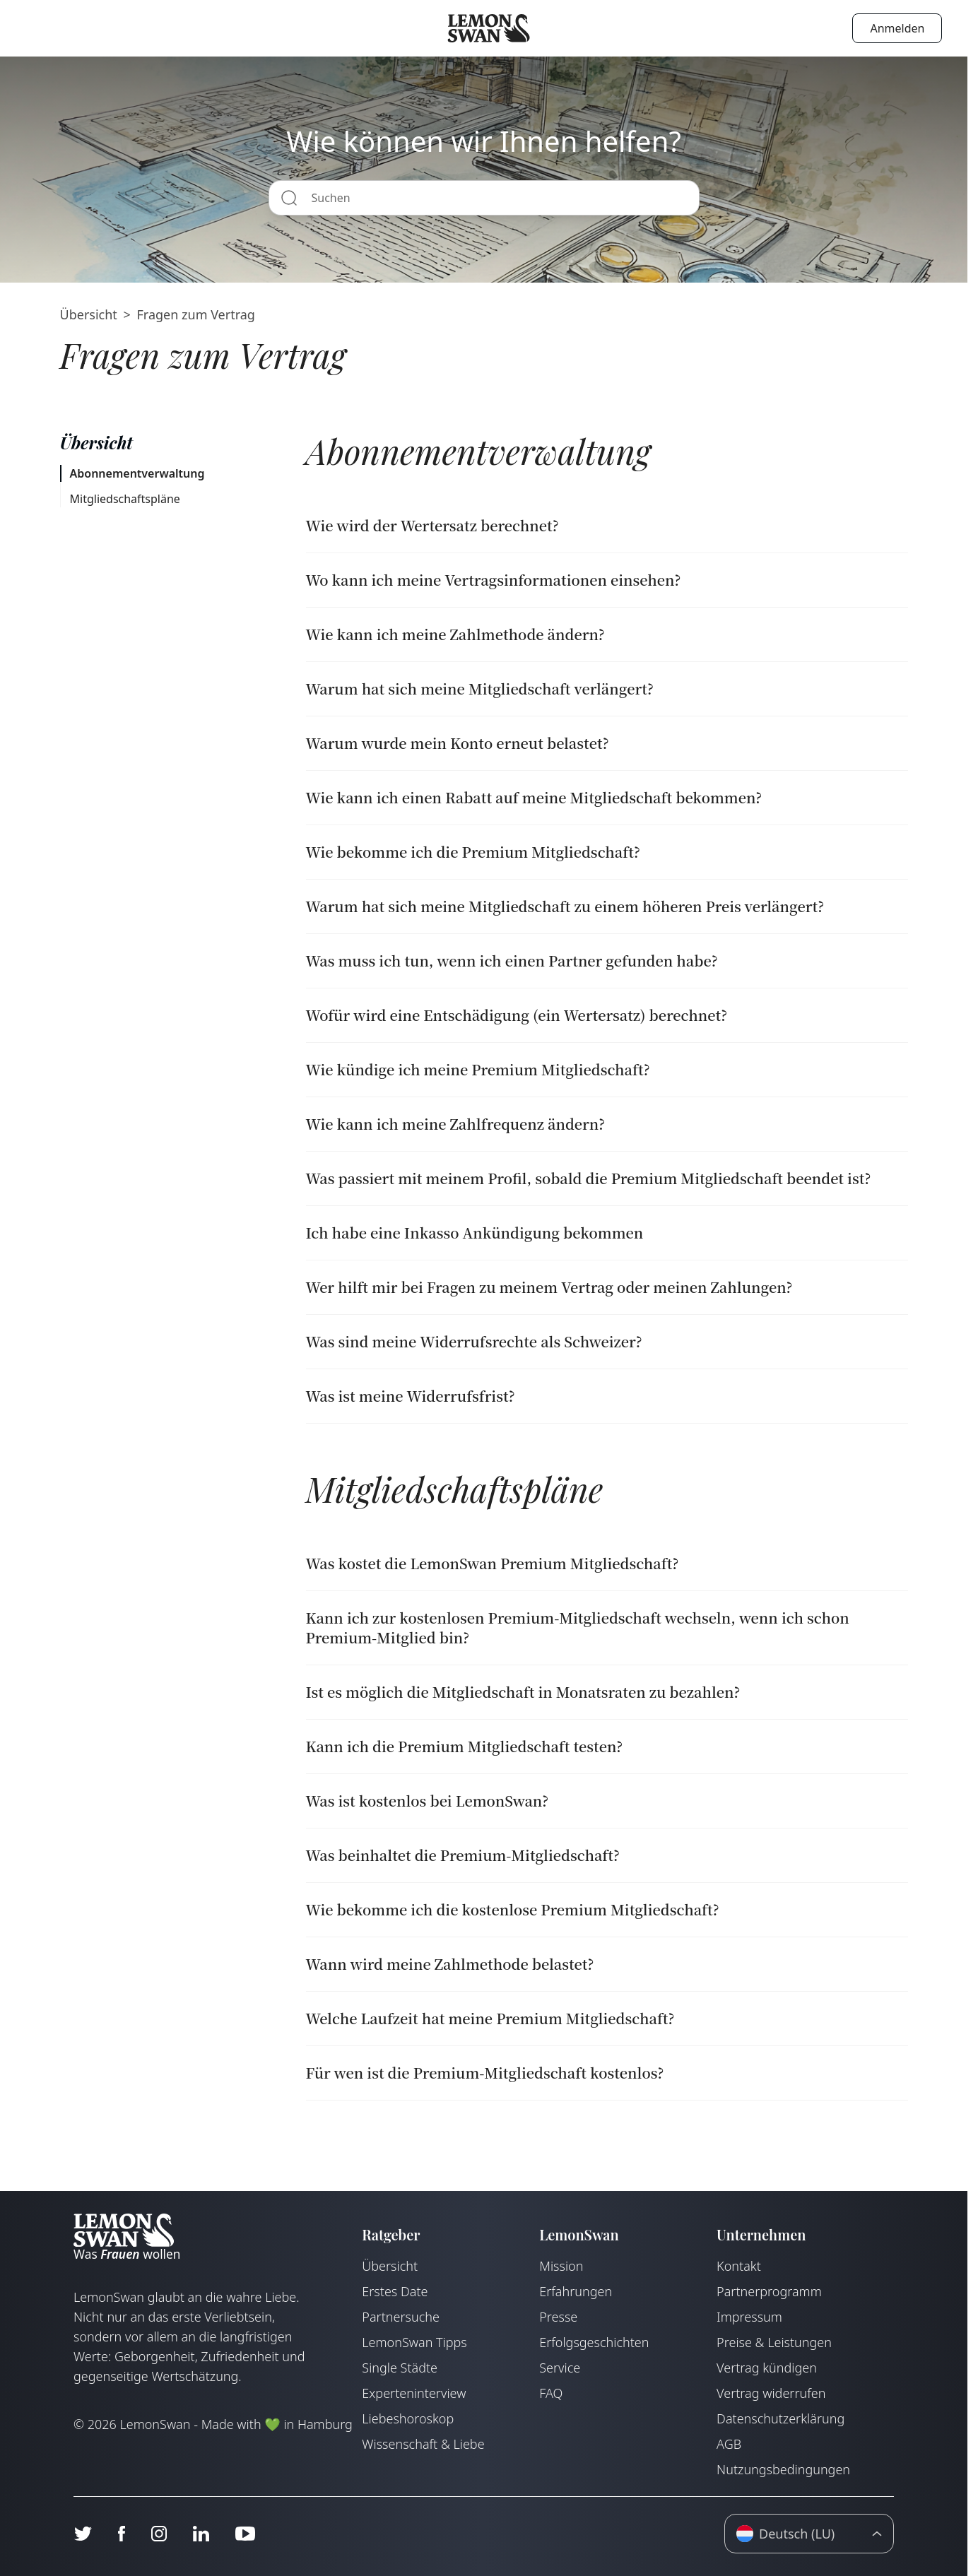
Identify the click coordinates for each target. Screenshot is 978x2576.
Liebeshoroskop (408, 2418)
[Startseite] (488, 28)
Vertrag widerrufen (771, 2393)
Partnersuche (401, 2316)
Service (559, 2367)
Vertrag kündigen (767, 2367)
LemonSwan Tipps (414, 2342)
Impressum (749, 2316)
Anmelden (897, 28)
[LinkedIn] (200, 2533)
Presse (558, 2316)
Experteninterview (414, 2393)
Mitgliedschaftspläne (125, 499)
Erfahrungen (575, 2291)
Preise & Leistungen (774, 2342)
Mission (561, 2265)
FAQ (550, 2393)
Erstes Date (395, 2291)
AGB (729, 2443)
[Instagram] (159, 2533)
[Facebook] (121, 2533)
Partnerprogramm (769, 2291)
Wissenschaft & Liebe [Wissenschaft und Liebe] (423, 2443)
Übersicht (88, 314)
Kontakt (739, 2265)
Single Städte (399, 2367)
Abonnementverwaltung (137, 473)
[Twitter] (82, 2534)
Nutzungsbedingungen (783, 2469)
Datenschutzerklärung (780, 2418)
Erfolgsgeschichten (594, 2342)
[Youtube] (245, 2534)
